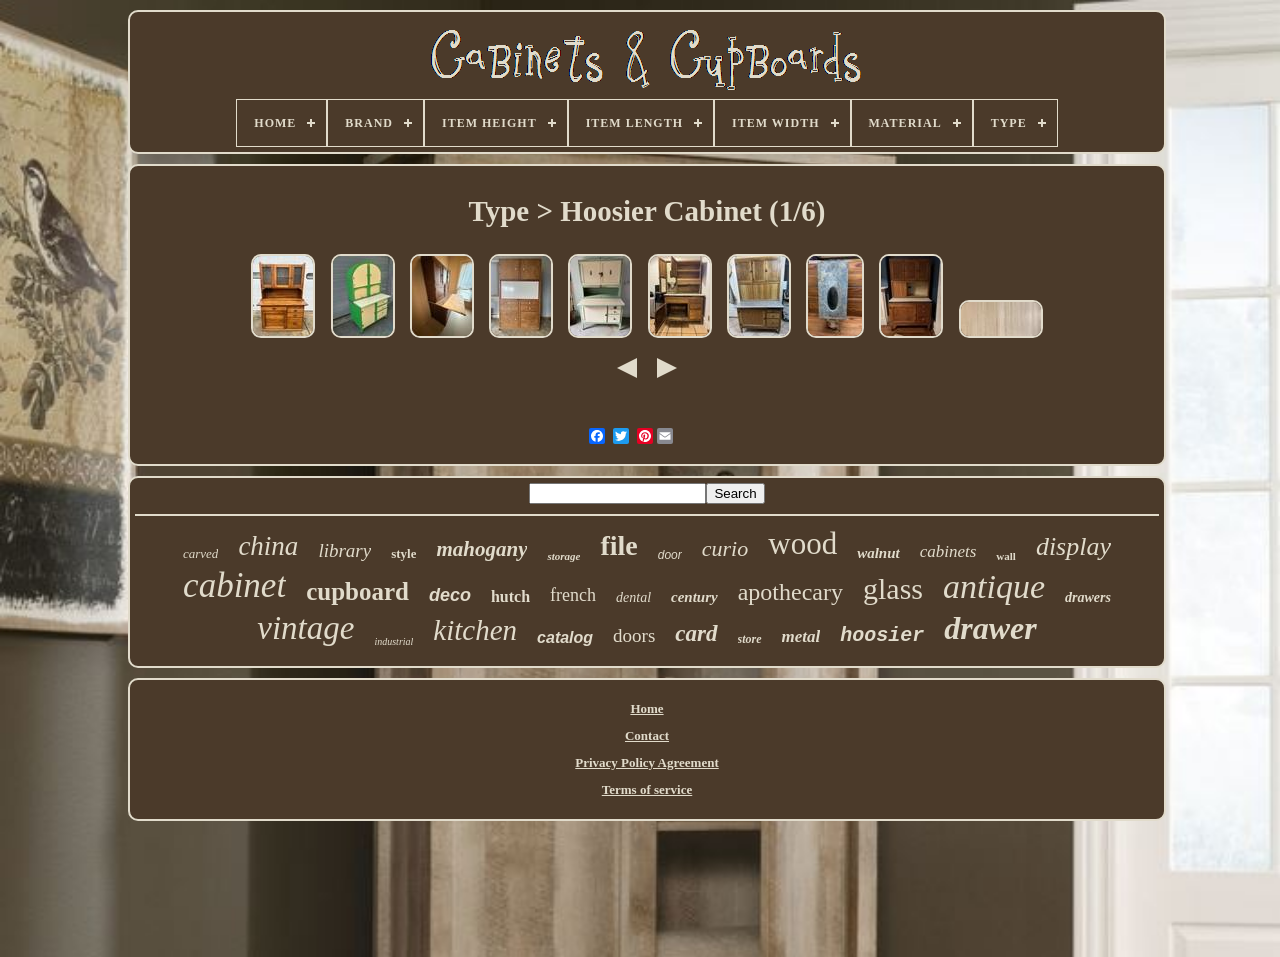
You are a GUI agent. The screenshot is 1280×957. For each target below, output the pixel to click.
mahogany (481, 549)
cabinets (948, 551)
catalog (565, 637)
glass (893, 588)
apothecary (790, 592)
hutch (510, 596)
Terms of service (647, 789)
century (694, 597)
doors (634, 635)
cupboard (357, 591)
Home (646, 708)
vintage (305, 628)
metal (801, 636)
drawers (1088, 597)
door (670, 555)
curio (725, 548)
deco (450, 595)
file (618, 545)
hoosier (882, 635)
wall (1006, 556)
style (403, 553)
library (344, 550)
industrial (393, 641)
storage (563, 556)
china (268, 546)
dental (633, 597)
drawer (990, 628)
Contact (647, 735)
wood (802, 543)
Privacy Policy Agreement (646, 762)
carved (200, 553)
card (696, 633)
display (1073, 546)
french (573, 595)
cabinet (234, 585)
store (750, 639)
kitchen (475, 630)
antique (994, 586)
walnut (878, 553)
